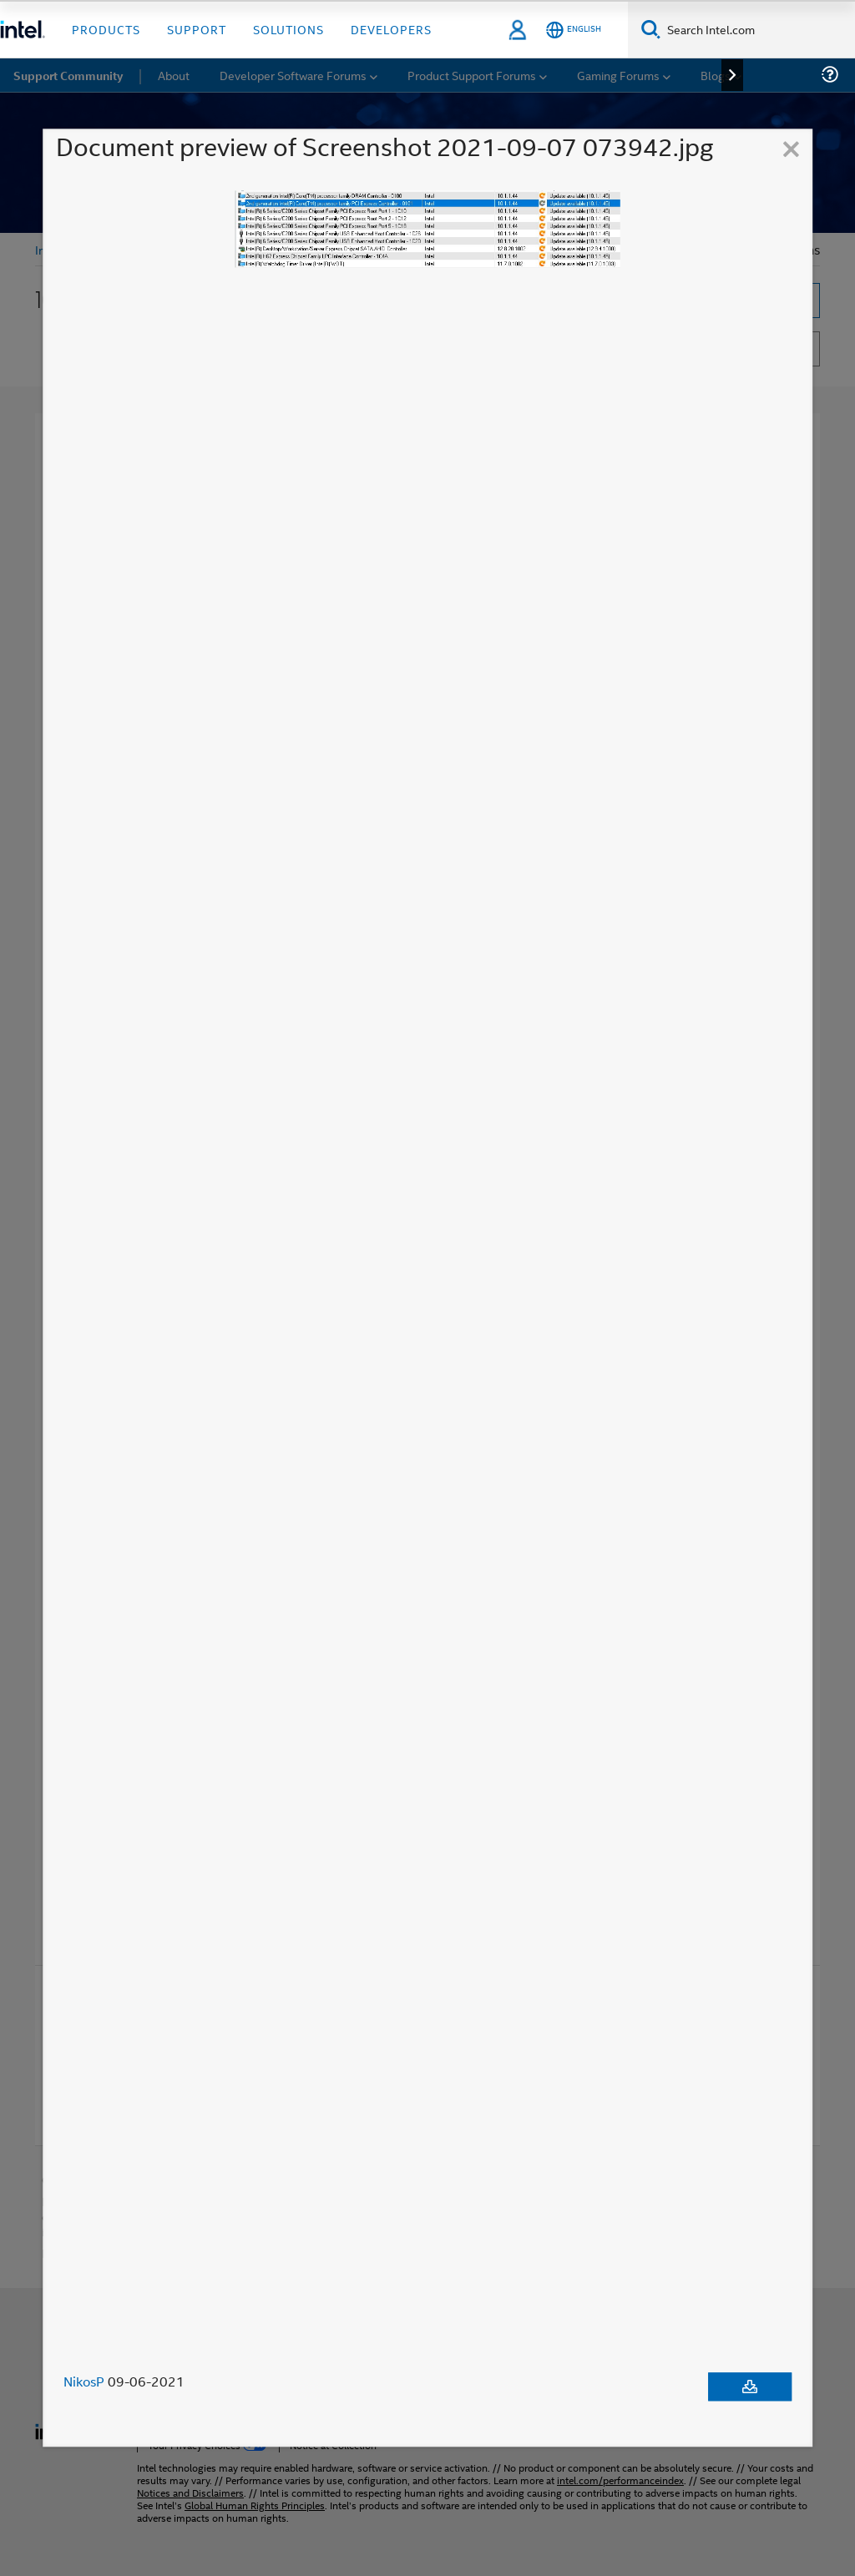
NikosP (83, 2381)
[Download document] (750, 2386)
